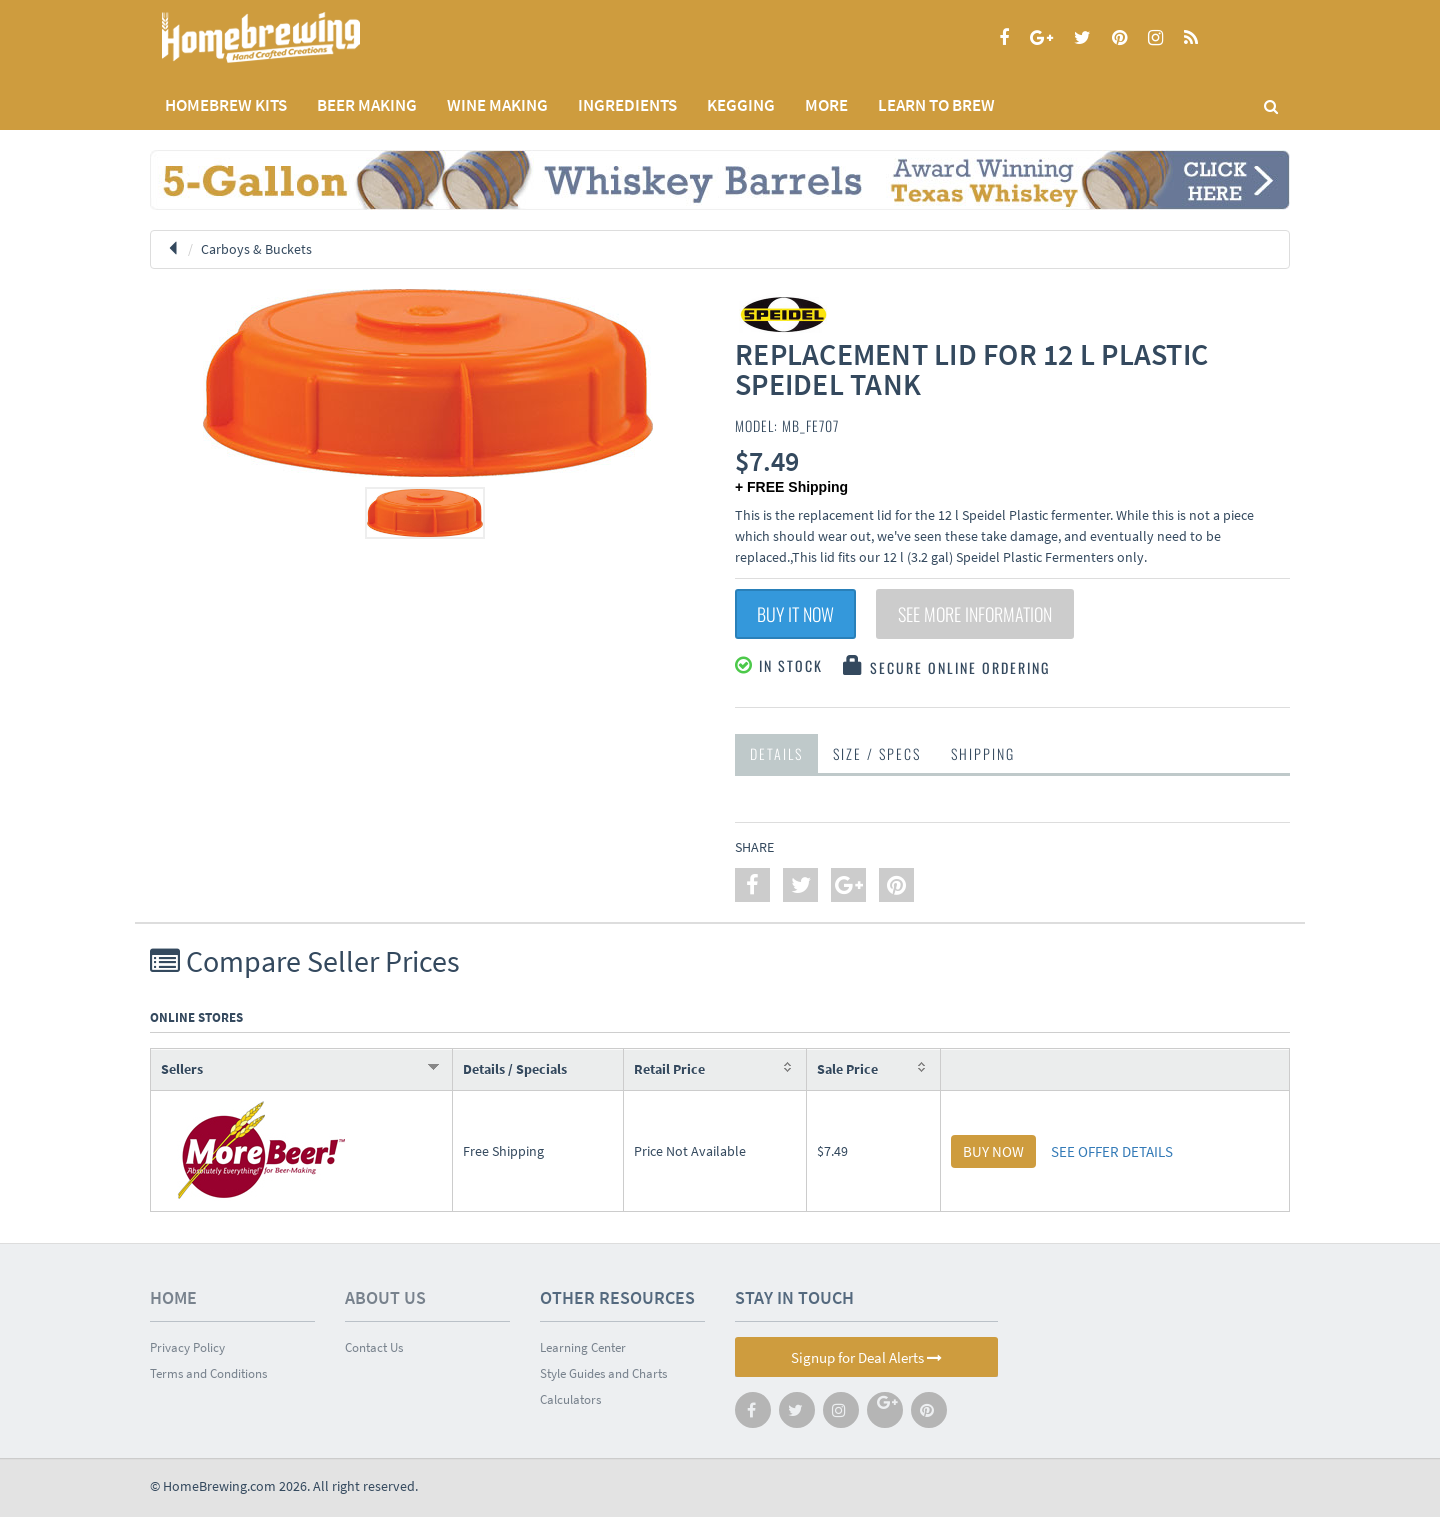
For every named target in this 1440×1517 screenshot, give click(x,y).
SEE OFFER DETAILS (1112, 1151)
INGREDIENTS (627, 105)
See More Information (975, 614)
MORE (826, 105)
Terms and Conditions (208, 1373)
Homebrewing (290, 37)
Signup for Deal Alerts (866, 1357)
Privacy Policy (187, 1347)
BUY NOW (993, 1151)
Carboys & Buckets (256, 249)
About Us (385, 1297)
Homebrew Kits (226, 105)
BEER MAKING (367, 105)
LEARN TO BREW (936, 105)
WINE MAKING (497, 105)
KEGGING (741, 105)
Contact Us (374, 1347)
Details (776, 753)
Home (173, 1297)
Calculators (570, 1399)
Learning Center (583, 1347)
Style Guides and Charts (603, 1373)
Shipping (983, 753)
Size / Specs (877, 753)
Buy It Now (795, 614)
